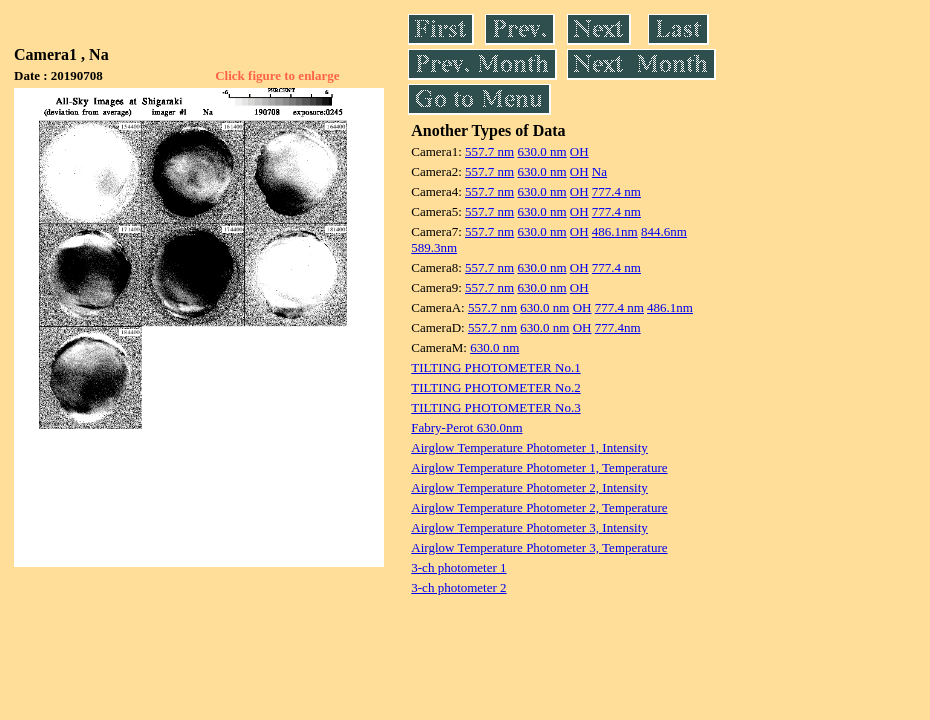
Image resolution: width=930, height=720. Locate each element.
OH (579, 151)
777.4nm (618, 327)
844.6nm (664, 231)
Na (599, 171)
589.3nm (434, 247)
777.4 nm (616, 191)
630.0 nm (541, 151)
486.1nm (615, 231)
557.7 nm (489, 151)
